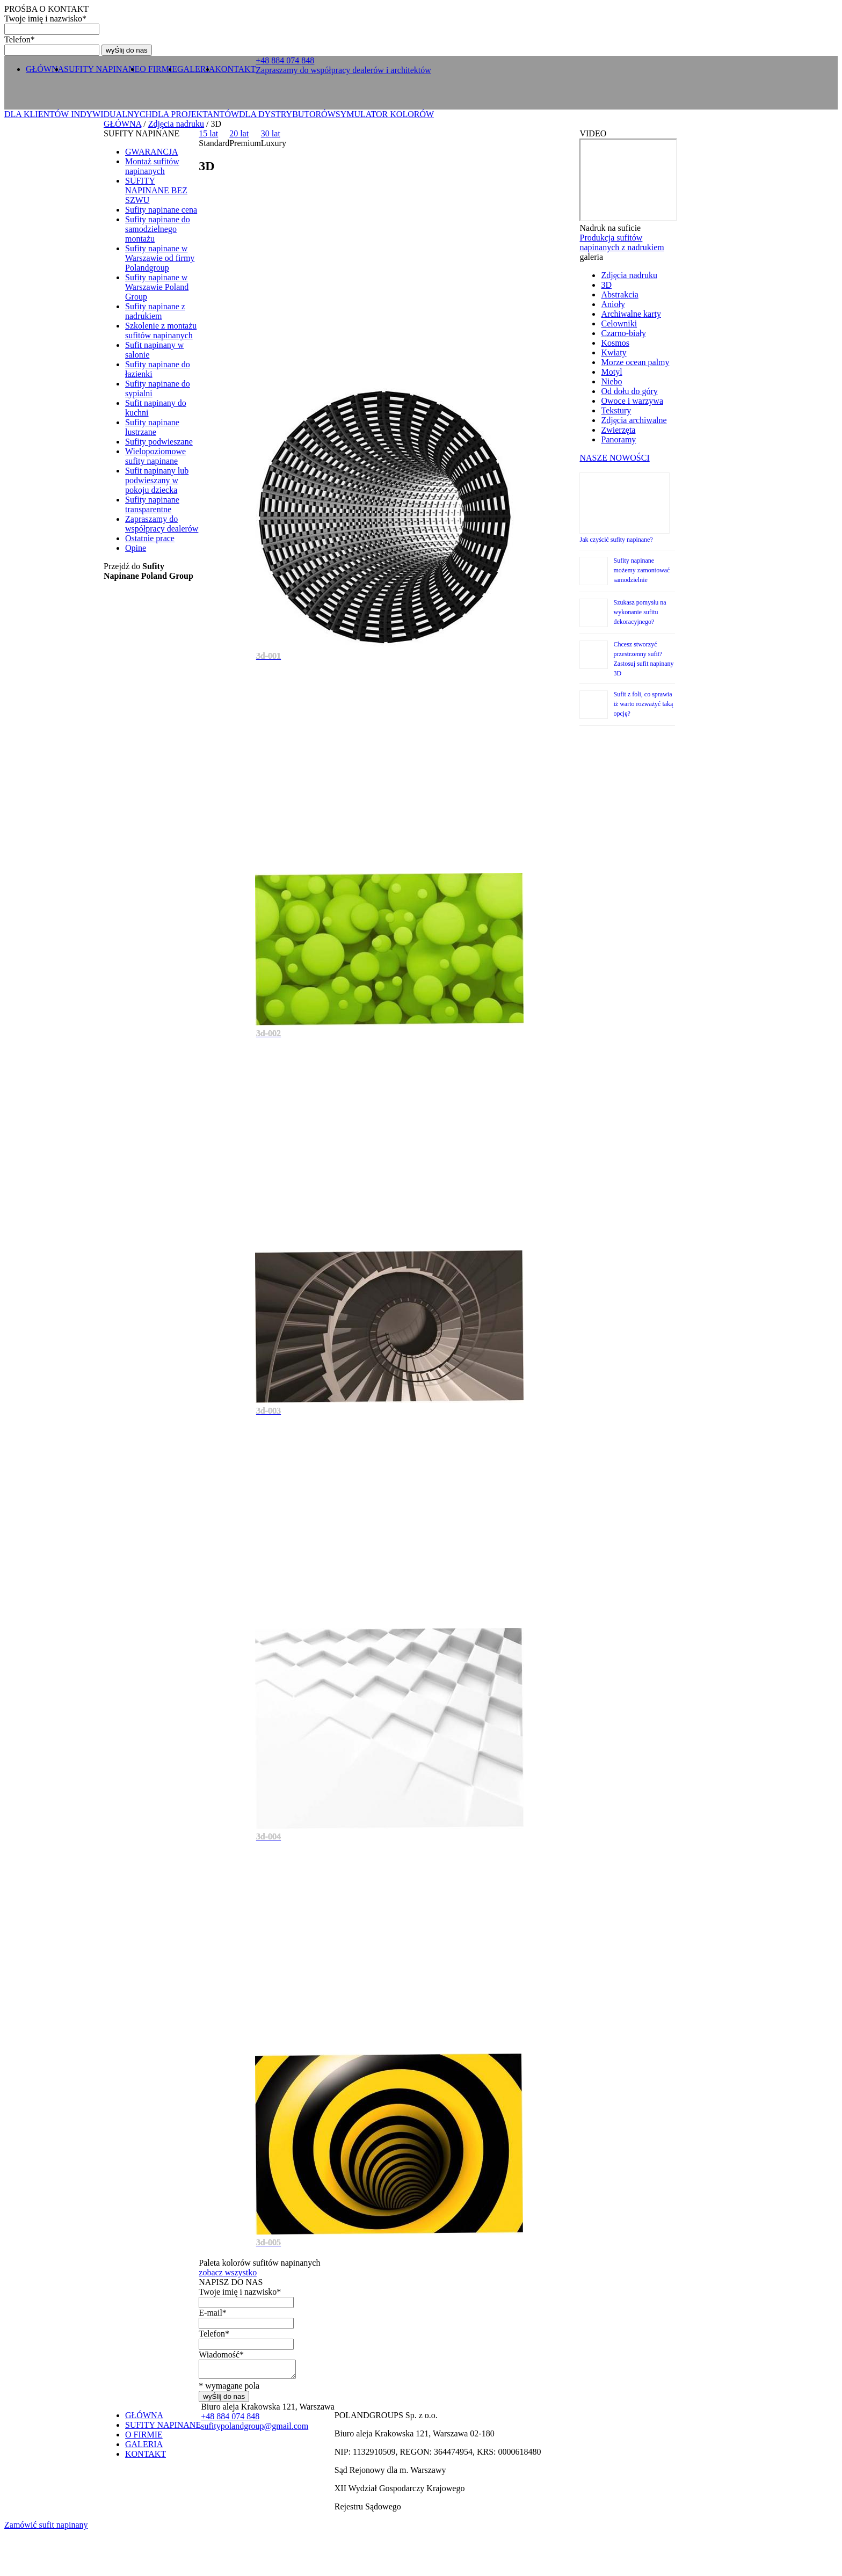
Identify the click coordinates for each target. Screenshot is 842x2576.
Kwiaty (613, 352)
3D (606, 284)
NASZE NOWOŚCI (614, 457)
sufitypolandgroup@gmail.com (254, 2429)
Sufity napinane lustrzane (152, 427)
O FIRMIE (158, 69)
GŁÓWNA (45, 69)
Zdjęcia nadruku (176, 123)
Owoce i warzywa (632, 400)
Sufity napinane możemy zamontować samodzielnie (641, 570)
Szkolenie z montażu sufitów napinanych (161, 330)
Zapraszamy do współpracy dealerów (161, 523)
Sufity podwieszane (159, 441)
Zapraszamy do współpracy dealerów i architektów (343, 70)
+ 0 (285, 60)
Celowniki (619, 323)
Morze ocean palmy (635, 362)
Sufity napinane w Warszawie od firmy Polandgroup (159, 258)
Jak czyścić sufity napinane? (615, 539)
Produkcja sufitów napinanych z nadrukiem (621, 242)
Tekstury (616, 410)
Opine (135, 547)
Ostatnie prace (150, 538)
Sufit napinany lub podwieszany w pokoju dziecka (156, 480)
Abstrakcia (619, 294)
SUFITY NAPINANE (102, 69)
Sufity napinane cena (161, 209)
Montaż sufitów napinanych (152, 166)
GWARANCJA (151, 151)
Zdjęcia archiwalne (633, 420)
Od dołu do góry (629, 391)
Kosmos (615, 342)
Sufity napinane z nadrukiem (155, 311)
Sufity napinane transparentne (152, 504)
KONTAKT (235, 69)
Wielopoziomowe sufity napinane (155, 456)
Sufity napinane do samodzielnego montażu (157, 229)
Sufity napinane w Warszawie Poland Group (156, 287)
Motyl (611, 371)
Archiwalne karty (631, 313)
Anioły (613, 304)
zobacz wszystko (228, 2272)
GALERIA (196, 69)
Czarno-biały (623, 333)
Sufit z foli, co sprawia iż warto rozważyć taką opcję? (643, 703)
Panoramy (618, 439)
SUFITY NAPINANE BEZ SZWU (156, 190)
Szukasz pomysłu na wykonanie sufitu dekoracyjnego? (639, 612)
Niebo (611, 381)
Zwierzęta (618, 429)
